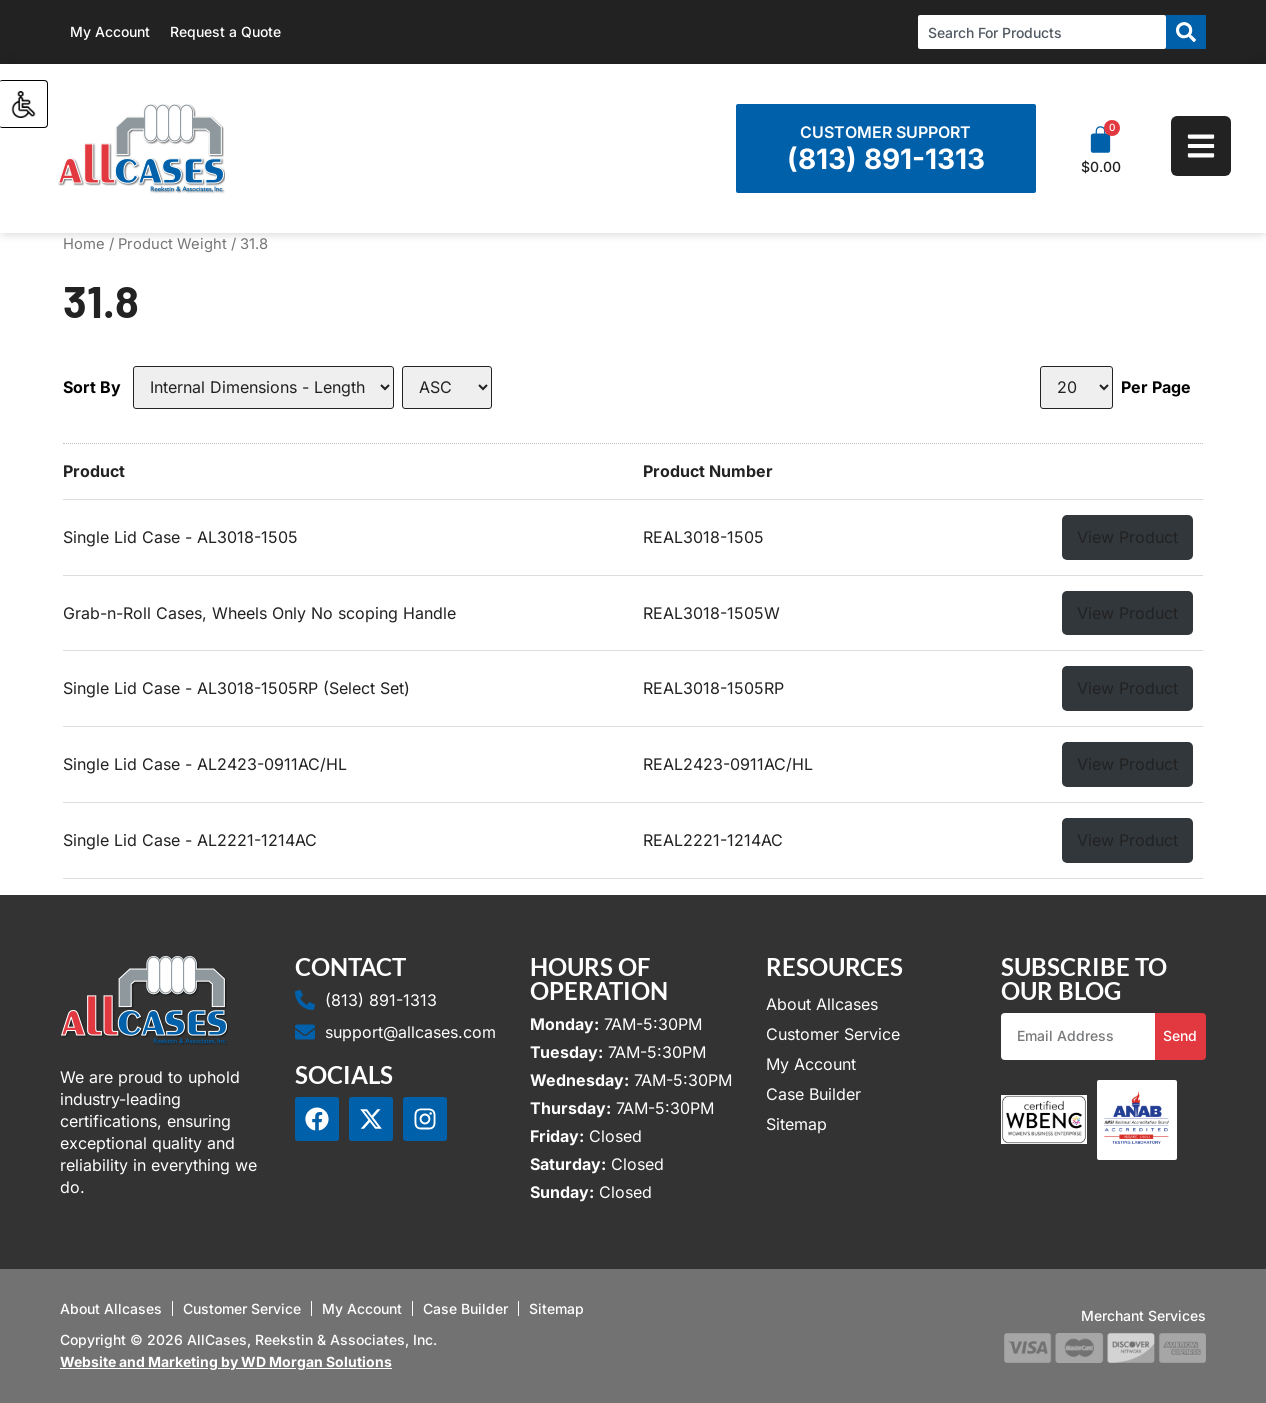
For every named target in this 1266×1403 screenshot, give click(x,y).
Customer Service (833, 1034)
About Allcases (822, 1004)
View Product (1127, 537)
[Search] (1186, 32)
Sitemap (796, 1124)
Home (84, 244)
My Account (110, 31)
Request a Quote (225, 31)
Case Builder (813, 1094)
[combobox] (1042, 32)
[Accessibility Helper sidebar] (24, 104)
